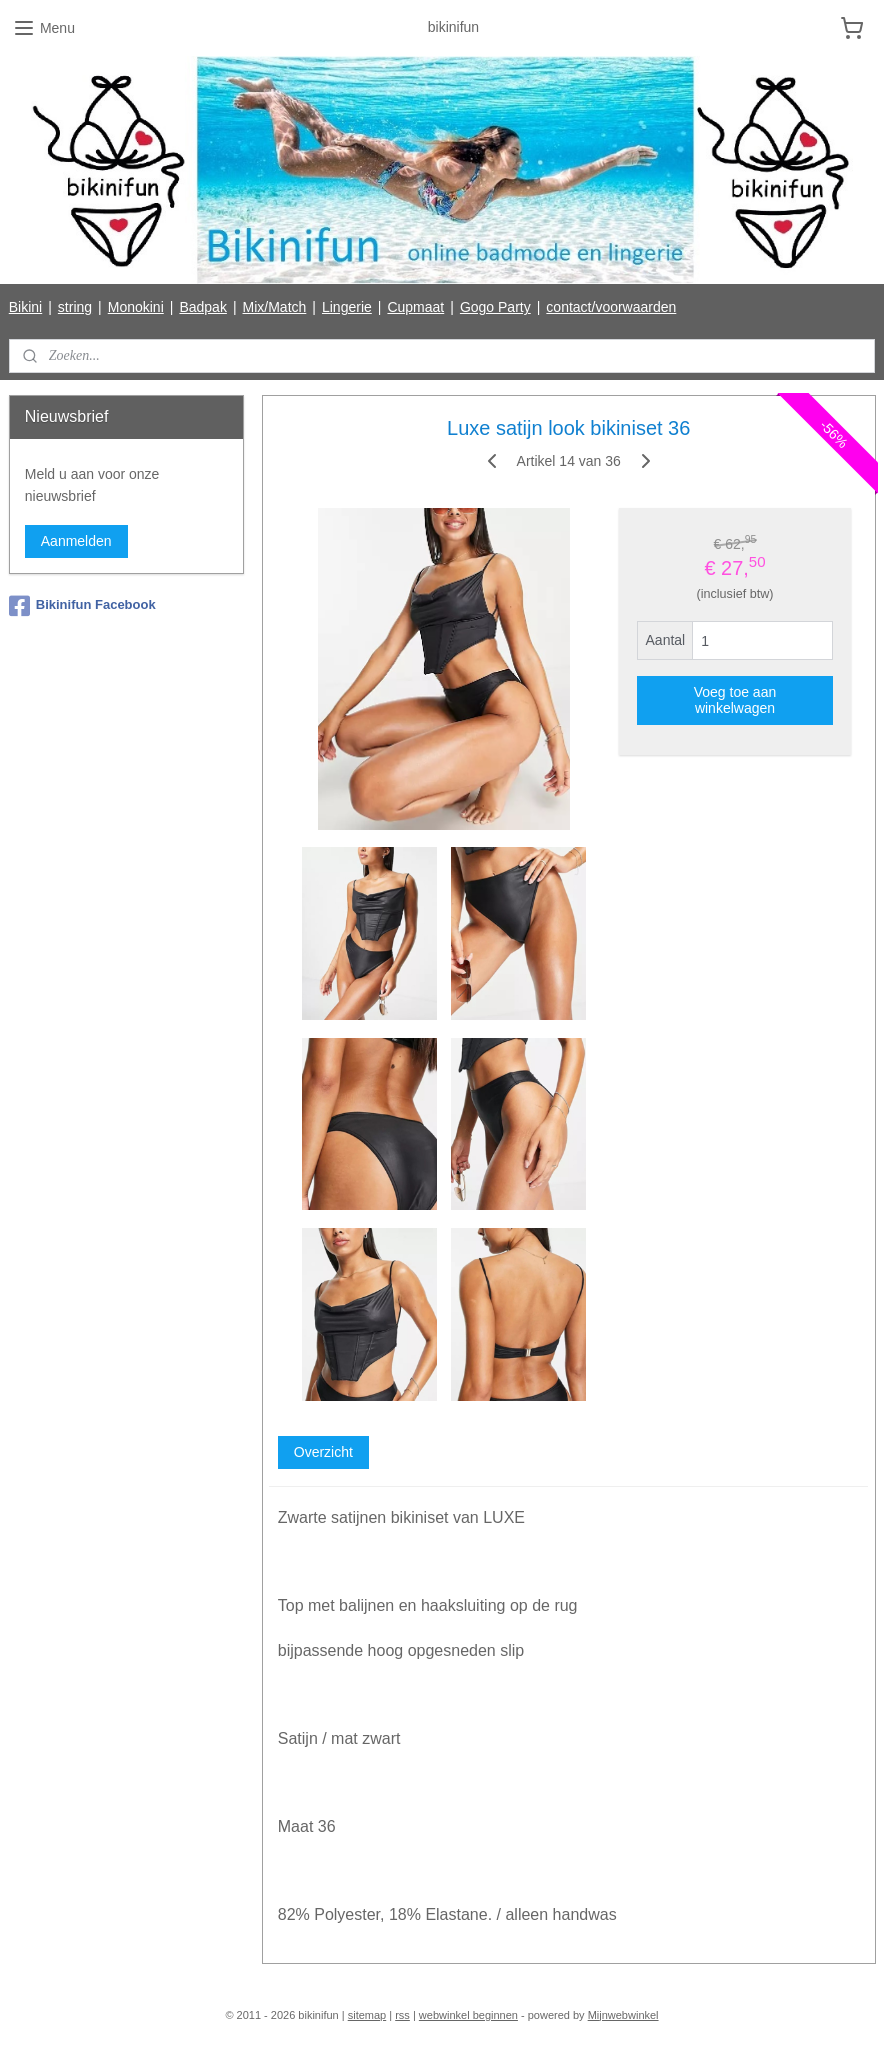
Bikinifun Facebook (82, 606)
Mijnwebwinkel (623, 2015)
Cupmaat (415, 307)
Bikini (25, 307)
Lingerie (347, 307)
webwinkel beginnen (468, 2015)
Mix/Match (275, 307)
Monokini (136, 307)
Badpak (202, 307)
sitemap (367, 2015)
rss (402, 2015)
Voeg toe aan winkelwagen (734, 700)
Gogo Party (495, 307)
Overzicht (322, 1452)
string (75, 307)
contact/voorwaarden (611, 307)
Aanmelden (76, 541)
